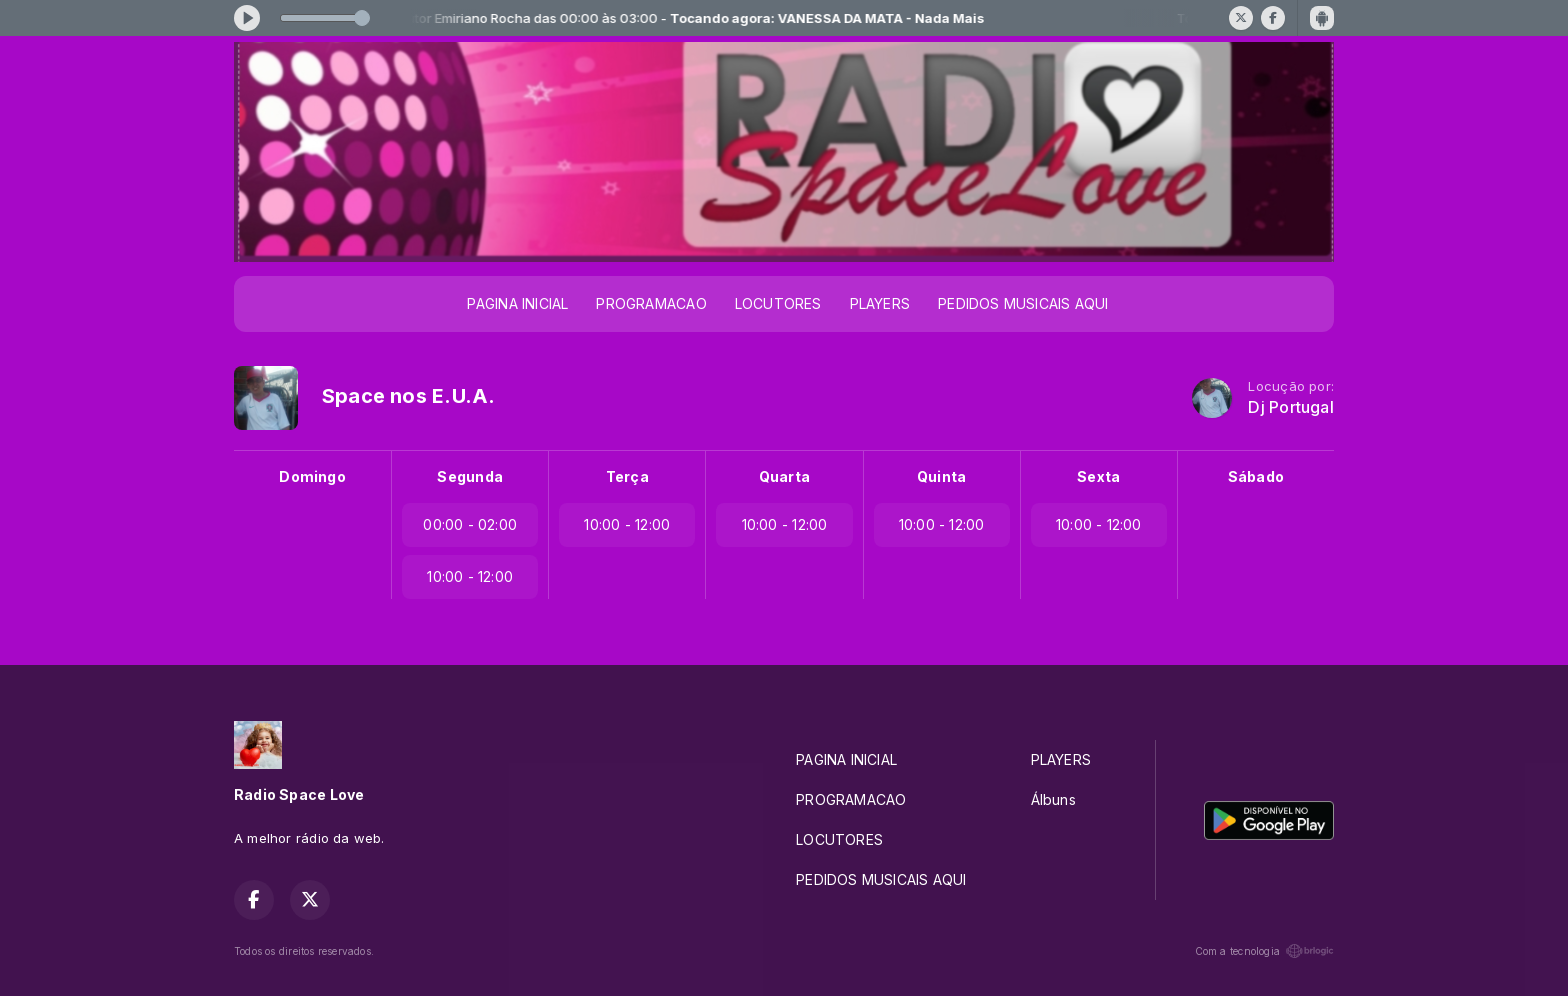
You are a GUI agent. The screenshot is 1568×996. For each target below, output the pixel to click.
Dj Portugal (1290, 407)
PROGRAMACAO (651, 303)
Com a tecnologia (1264, 951)
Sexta (1098, 476)
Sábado (1256, 476)
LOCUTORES (778, 303)
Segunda (469, 476)
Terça (627, 476)
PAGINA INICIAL (517, 303)
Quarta (784, 476)
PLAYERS (880, 303)
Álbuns (1053, 799)
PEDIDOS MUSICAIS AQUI (1023, 303)
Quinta (941, 476)
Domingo (312, 476)
